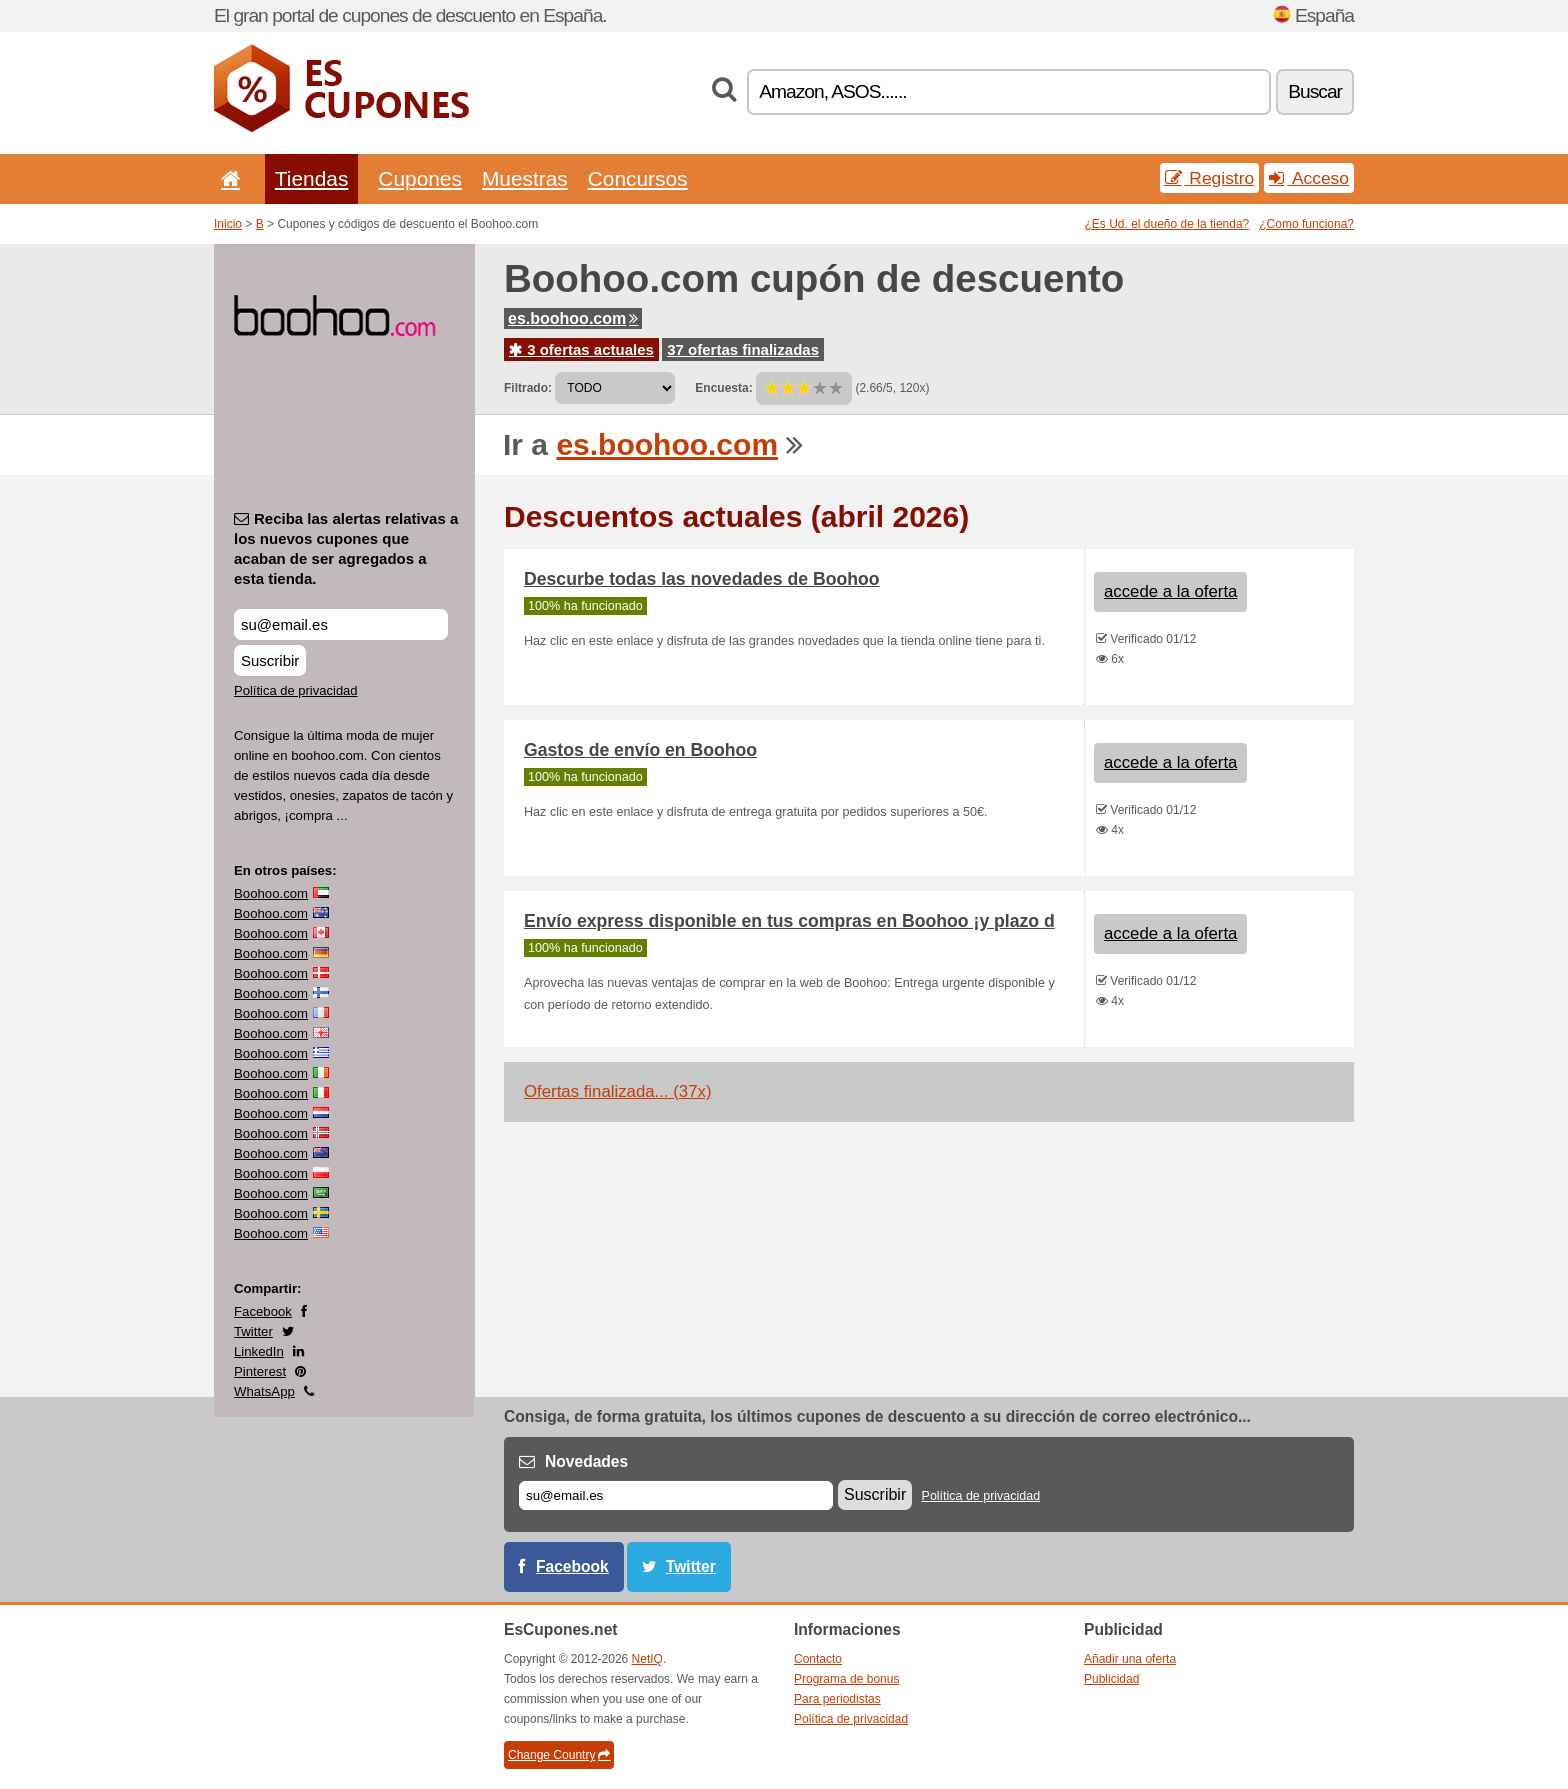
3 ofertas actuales (581, 349)
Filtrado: (528, 388)
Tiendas (312, 178)
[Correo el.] (676, 1495)
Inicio (228, 224)
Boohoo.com (271, 893)
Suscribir (270, 660)
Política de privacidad (296, 690)
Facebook (263, 1311)
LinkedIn (259, 1351)
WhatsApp (264, 1391)
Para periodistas (837, 1699)
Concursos (638, 178)
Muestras (525, 178)
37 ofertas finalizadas (743, 349)
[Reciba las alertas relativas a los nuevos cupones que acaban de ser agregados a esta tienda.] (341, 624)
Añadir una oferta (1130, 1659)
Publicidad (1111, 1679)
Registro (1210, 178)
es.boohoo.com (573, 318)
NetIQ (647, 1659)
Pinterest (260, 1371)
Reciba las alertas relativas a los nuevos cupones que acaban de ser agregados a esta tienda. (346, 548)
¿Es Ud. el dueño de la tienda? (1167, 224)
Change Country (559, 1755)
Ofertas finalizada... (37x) (617, 1091)
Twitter (253, 1331)
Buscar (1315, 91)
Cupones (420, 178)
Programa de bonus (846, 1679)
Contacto (818, 1659)
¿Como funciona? (1306, 224)
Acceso (1309, 178)
